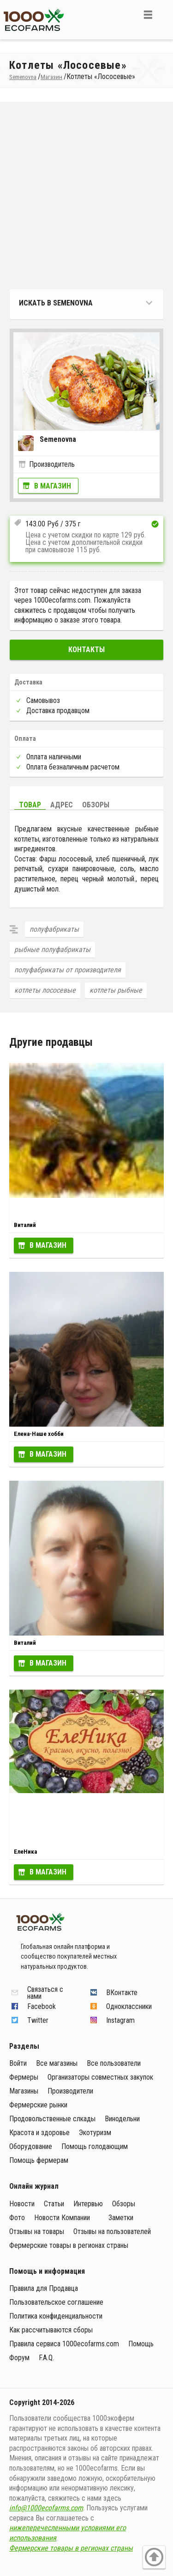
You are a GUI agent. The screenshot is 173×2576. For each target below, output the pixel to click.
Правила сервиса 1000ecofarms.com (64, 2343)
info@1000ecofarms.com (46, 2507)
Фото (17, 2217)
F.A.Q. (46, 2357)
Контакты (86, 649)
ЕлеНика (25, 1851)
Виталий (25, 1224)
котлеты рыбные (115, 990)
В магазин (52, 486)
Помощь (141, 2343)
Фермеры (23, 2077)
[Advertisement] (86, 198)
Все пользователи (114, 2063)
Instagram (120, 2020)
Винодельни (122, 2118)
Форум (19, 2357)
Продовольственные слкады (52, 2118)
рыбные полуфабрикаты (52, 949)
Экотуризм (95, 2132)
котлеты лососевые (45, 990)
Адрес (61, 804)
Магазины (23, 2091)
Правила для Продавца (43, 2288)
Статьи (54, 2203)
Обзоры (95, 804)
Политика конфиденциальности (55, 2316)
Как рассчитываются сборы (51, 2330)
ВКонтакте (121, 1992)
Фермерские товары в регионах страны (68, 2245)
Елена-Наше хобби (39, 1433)
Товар (30, 804)
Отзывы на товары (36, 2231)
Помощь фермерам (38, 2160)
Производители (70, 2091)
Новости (22, 2203)
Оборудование (30, 2146)
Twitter (37, 2020)
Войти (18, 2063)
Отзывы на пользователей (112, 2231)
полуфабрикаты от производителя (67, 969)
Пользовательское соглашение (56, 2302)
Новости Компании (62, 2217)
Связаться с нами (45, 1993)
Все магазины (57, 2063)
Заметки (120, 2217)
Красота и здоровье (39, 2132)
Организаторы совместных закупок (100, 2077)
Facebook (41, 2006)
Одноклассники (129, 2006)
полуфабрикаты (54, 929)
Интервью (88, 2203)
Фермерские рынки (38, 2104)
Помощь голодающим (94, 2146)
